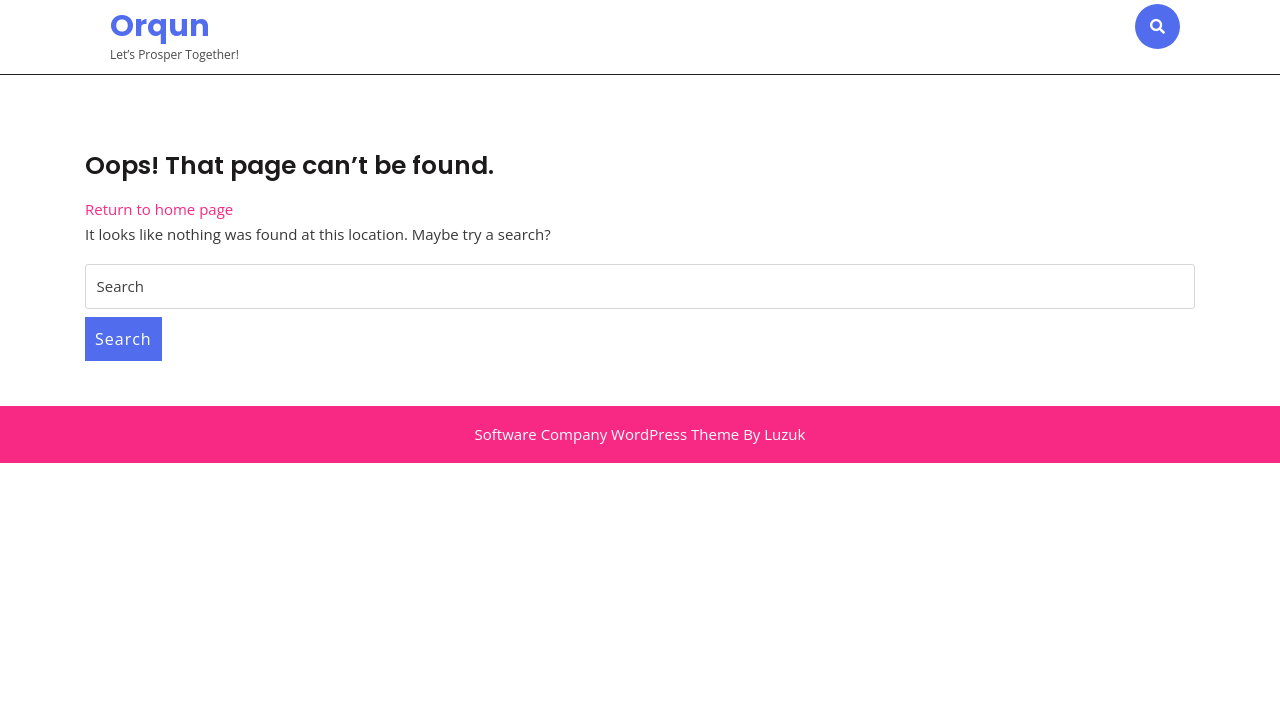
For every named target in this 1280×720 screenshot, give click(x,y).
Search (123, 339)
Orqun (160, 26)
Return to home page (159, 209)
